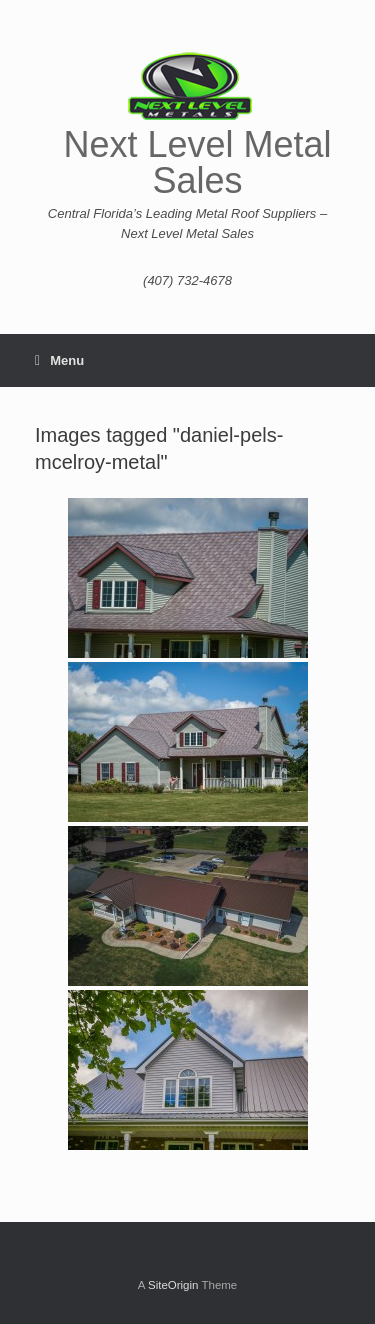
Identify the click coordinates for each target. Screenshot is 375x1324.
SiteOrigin (173, 1285)
